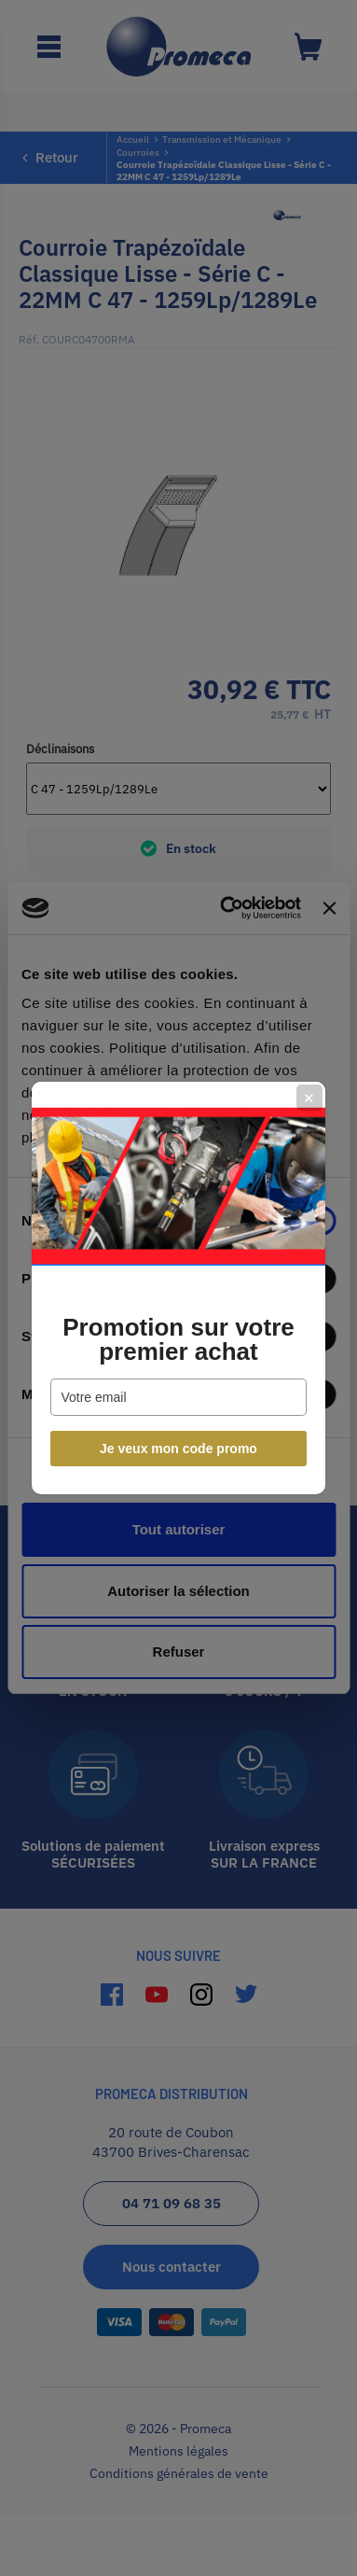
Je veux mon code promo (178, 1448)
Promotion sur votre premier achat (178, 1339)
